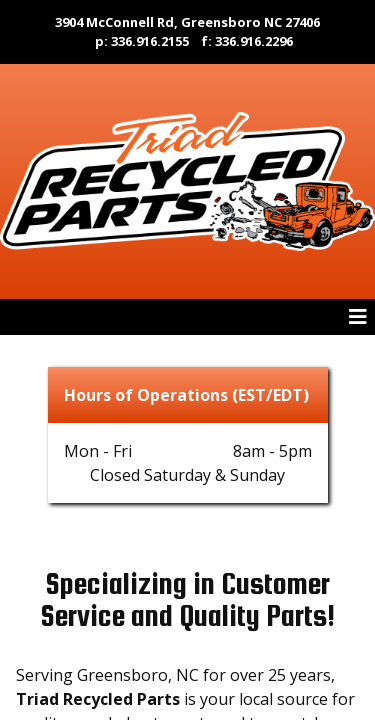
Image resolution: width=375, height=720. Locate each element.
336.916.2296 (254, 41)
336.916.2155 (150, 41)
